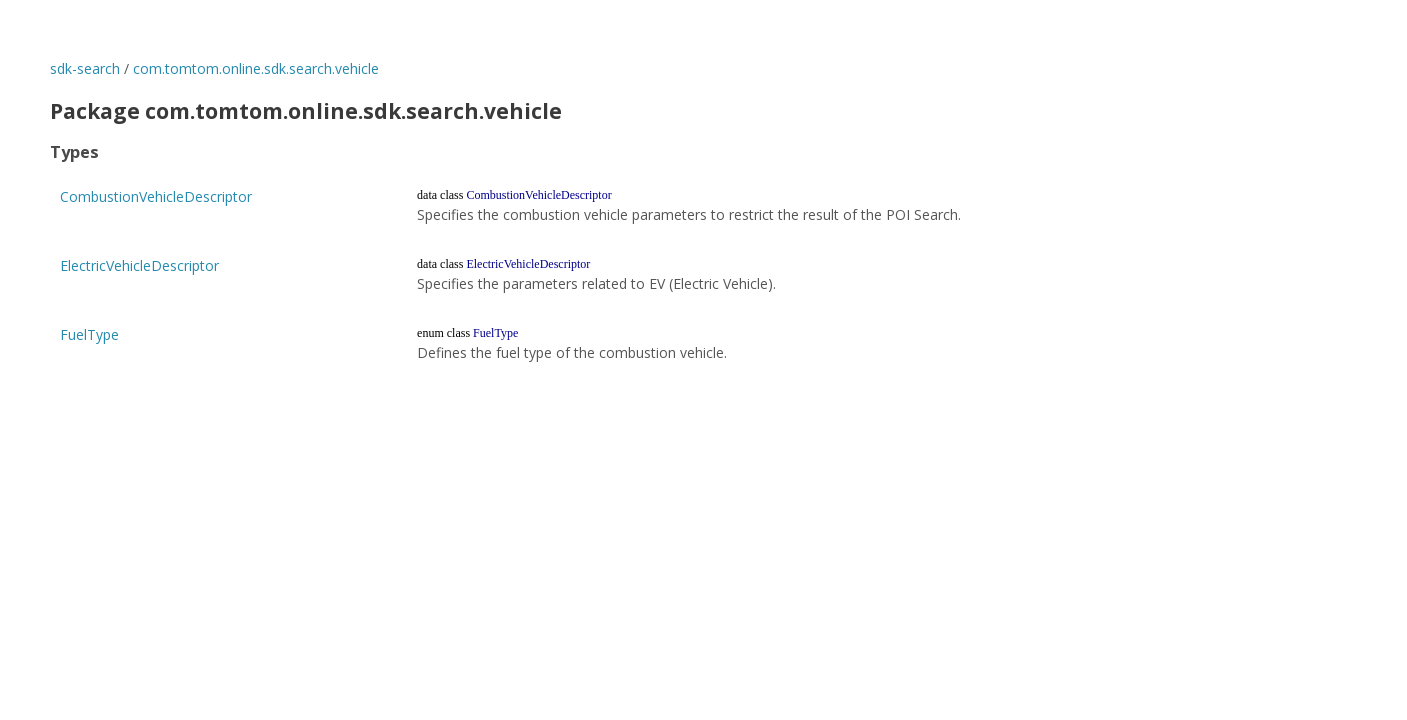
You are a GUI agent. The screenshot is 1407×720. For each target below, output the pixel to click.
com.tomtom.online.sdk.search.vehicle (256, 68)
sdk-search (85, 68)
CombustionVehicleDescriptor (156, 196)
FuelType (89, 334)
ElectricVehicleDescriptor (139, 265)
